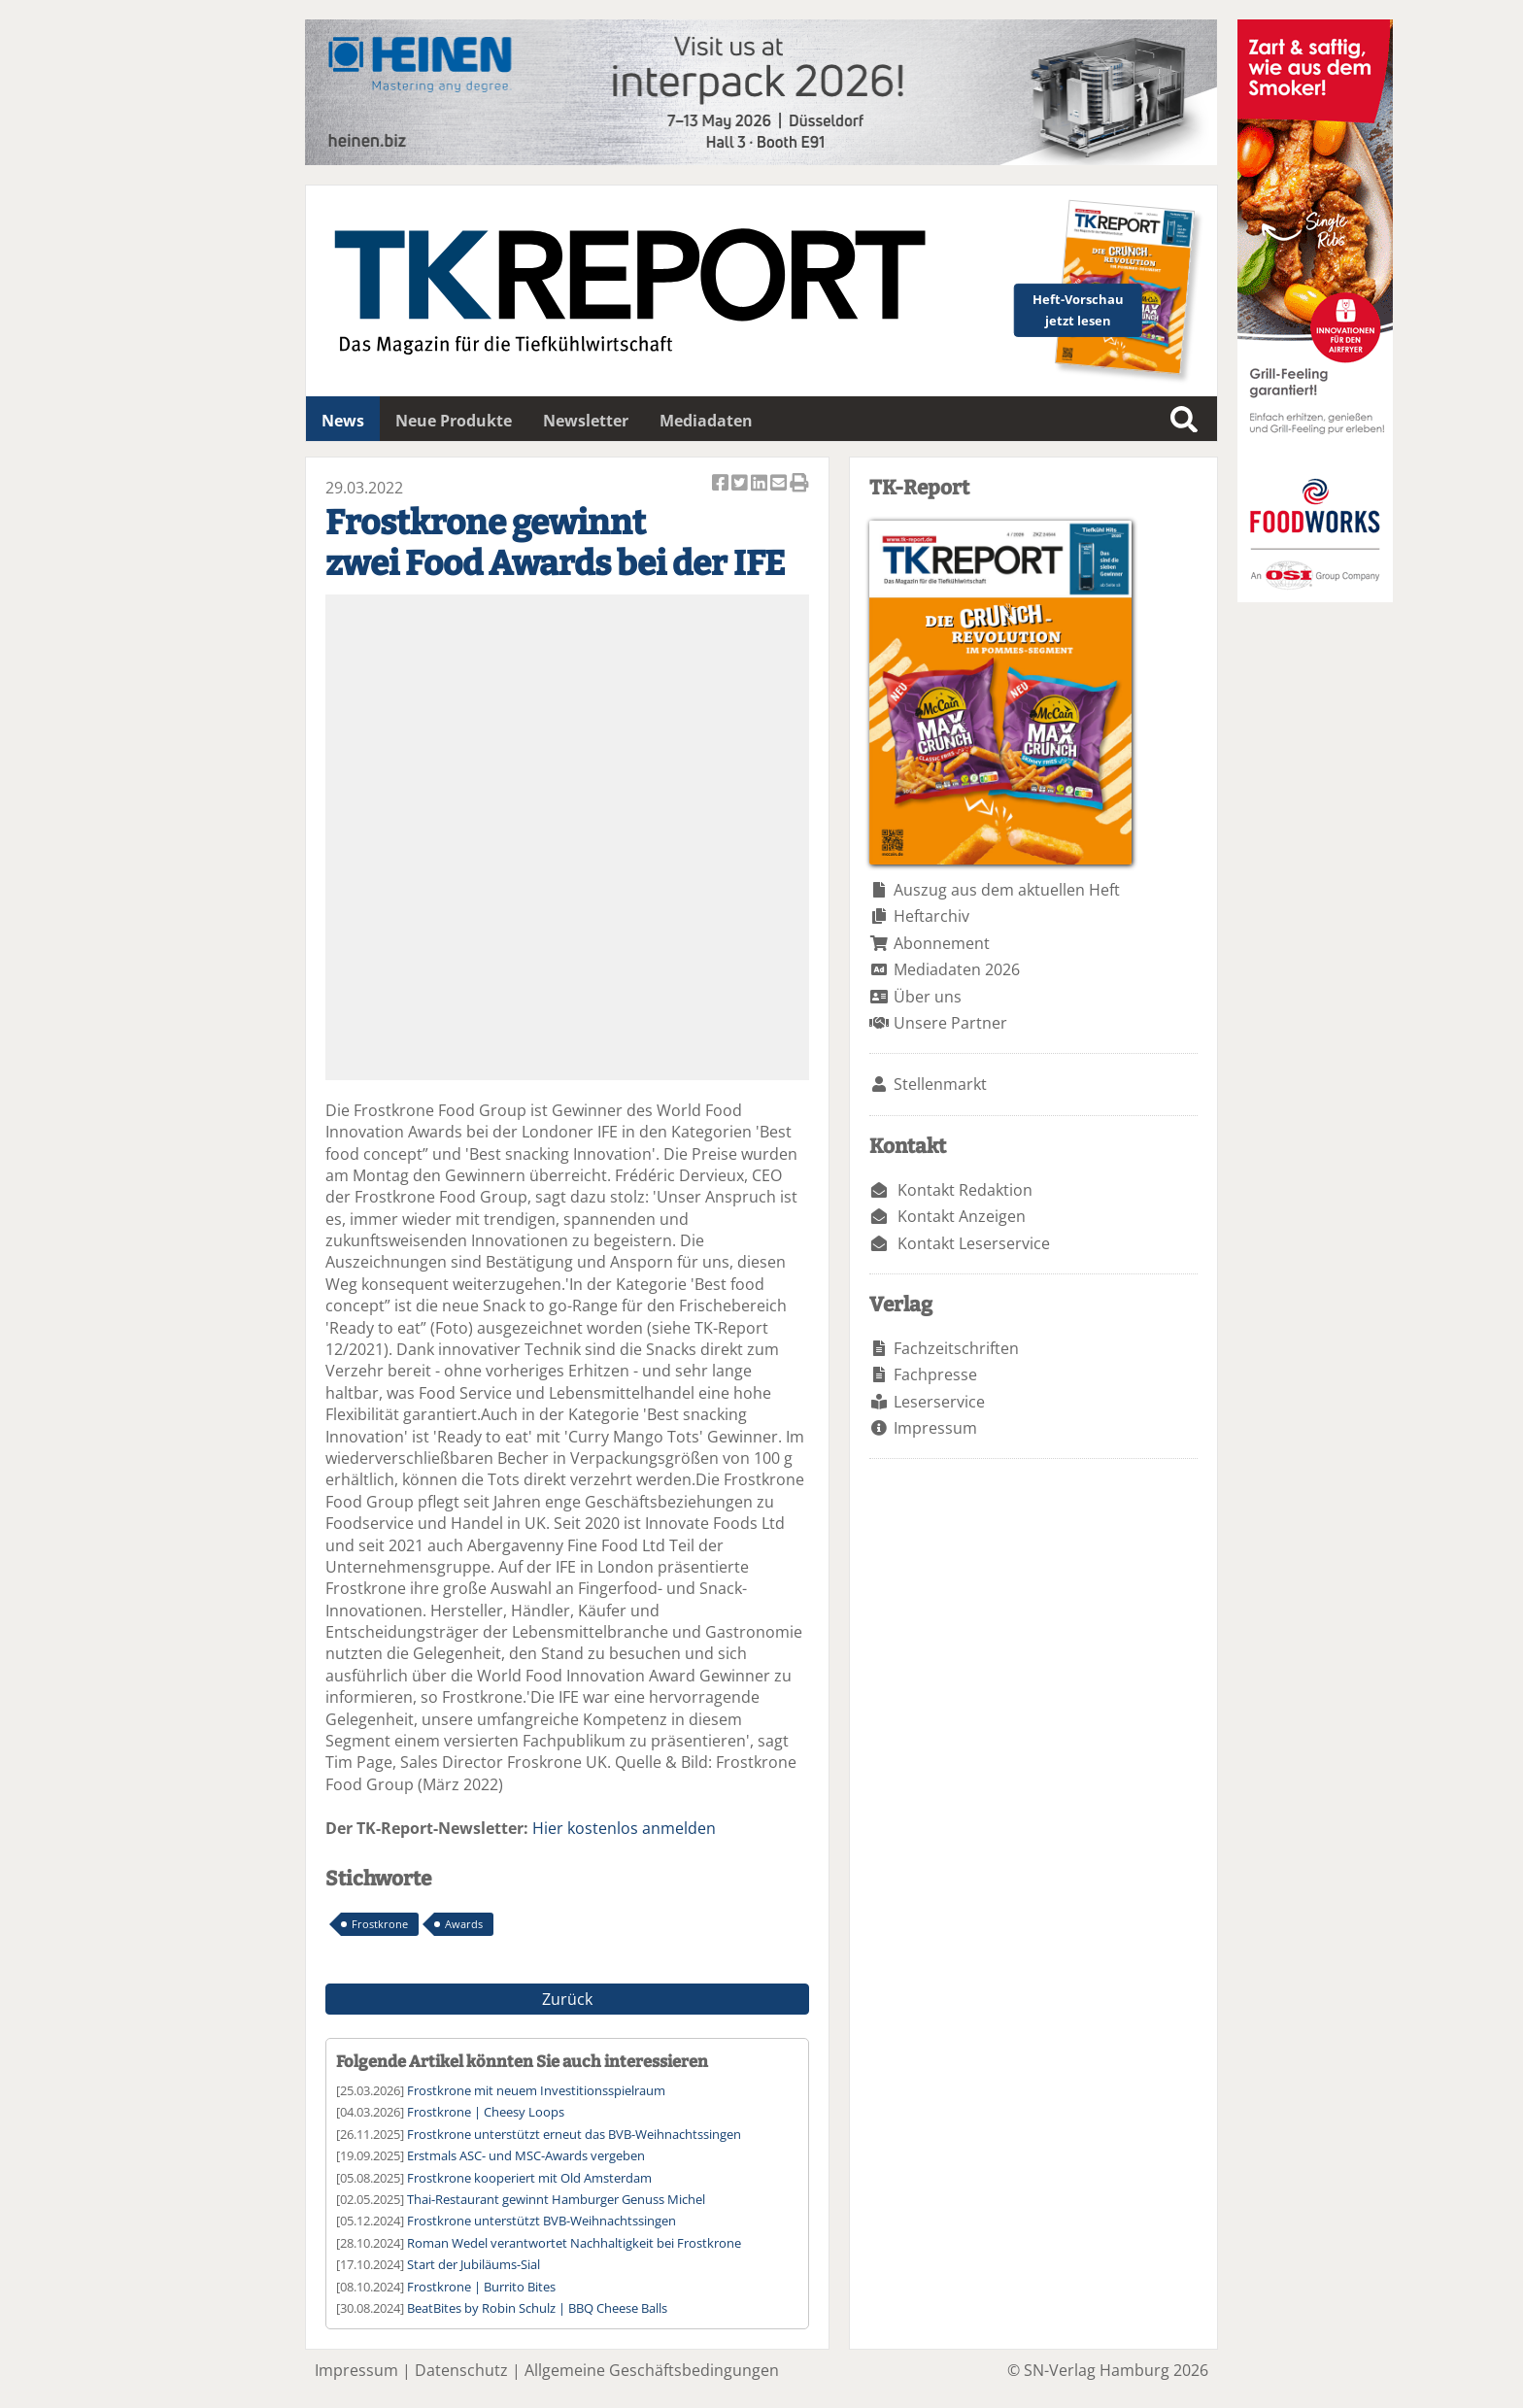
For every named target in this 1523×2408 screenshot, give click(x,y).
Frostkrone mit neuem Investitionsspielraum (536, 2090)
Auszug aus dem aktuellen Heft (1007, 889)
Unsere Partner (950, 1023)
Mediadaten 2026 (957, 969)
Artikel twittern (741, 484)
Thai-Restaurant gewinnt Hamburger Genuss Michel (556, 2199)
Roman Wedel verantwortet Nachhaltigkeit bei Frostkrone (574, 2243)
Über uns (928, 996)
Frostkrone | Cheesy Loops (485, 2111)
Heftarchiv (931, 916)
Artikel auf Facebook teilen (721, 484)
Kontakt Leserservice (973, 1243)
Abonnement (942, 943)
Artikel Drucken (799, 484)
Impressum (935, 1428)
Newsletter (585, 420)
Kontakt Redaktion (964, 1190)
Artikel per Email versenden (780, 484)
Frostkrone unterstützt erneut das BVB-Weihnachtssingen (574, 2134)
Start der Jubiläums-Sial (473, 2264)
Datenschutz (461, 2370)
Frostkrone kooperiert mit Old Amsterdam (529, 2178)
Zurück (567, 1999)
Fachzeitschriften (956, 1348)
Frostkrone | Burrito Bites (481, 2286)
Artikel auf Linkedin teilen (760, 484)
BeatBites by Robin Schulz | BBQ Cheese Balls (537, 2308)
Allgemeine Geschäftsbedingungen (652, 2370)
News (343, 420)
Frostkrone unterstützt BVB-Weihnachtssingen (541, 2220)
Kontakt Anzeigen (961, 1216)
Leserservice (939, 1401)
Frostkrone (380, 1923)
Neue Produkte (453, 420)
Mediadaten (706, 420)
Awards (464, 1923)
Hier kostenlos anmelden (624, 1828)
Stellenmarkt (940, 1084)
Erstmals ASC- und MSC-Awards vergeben (526, 2155)
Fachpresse (935, 1374)
